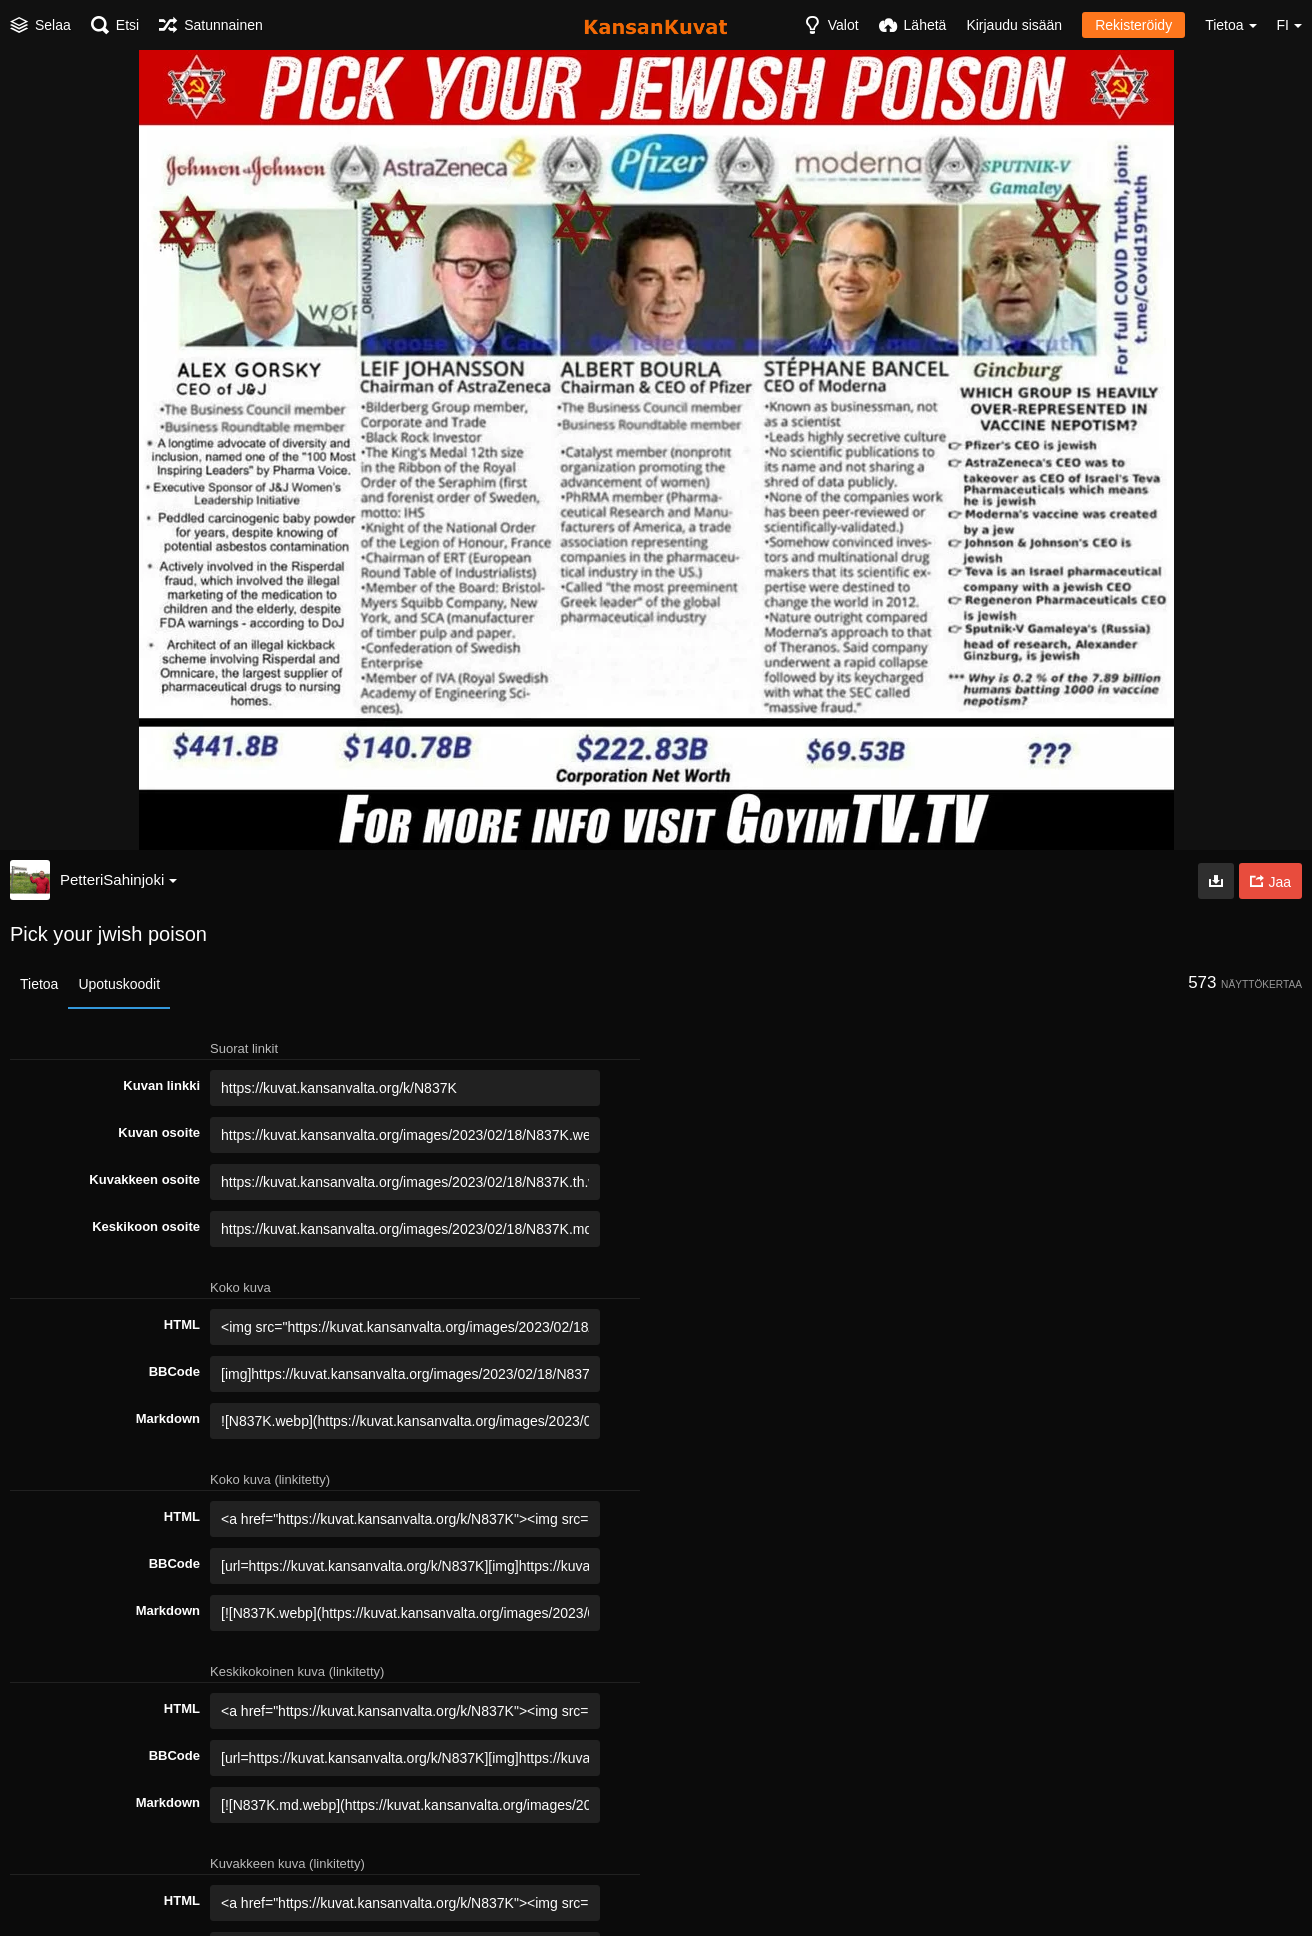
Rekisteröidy (1133, 25)
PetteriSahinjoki (118, 879)
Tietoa (39, 984)
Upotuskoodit (119, 984)
